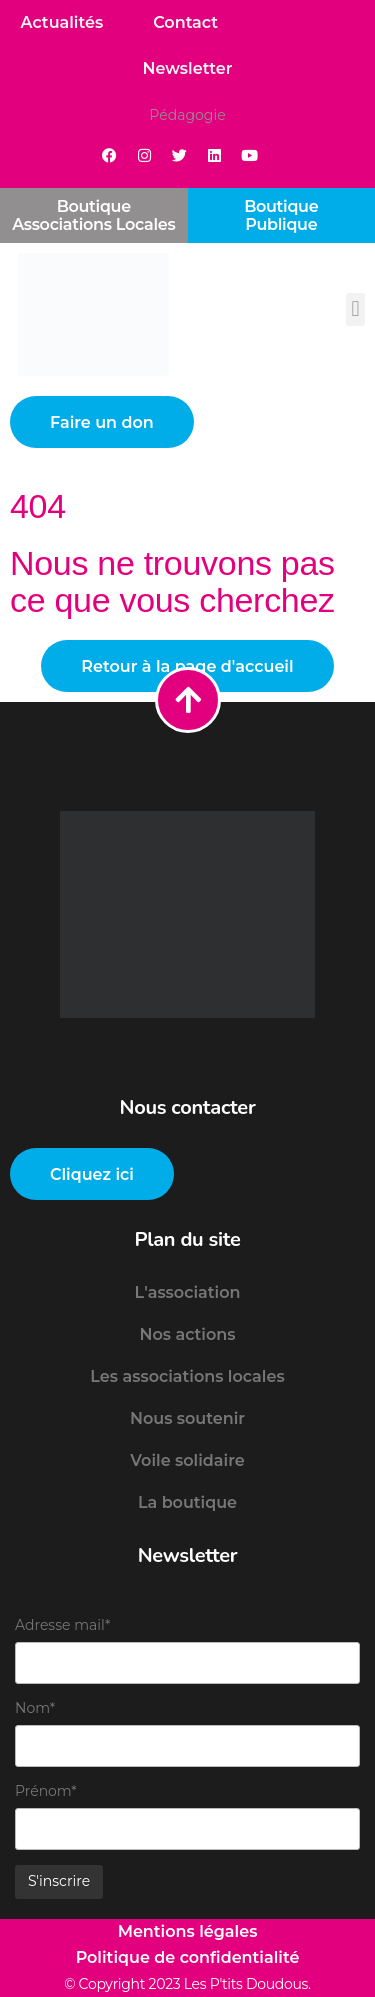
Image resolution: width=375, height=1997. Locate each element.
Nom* (35, 1708)
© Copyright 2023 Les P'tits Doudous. (187, 1984)
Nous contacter (188, 1107)
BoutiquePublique (281, 215)
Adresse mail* (62, 1625)
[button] (355, 309)
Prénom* (46, 1791)
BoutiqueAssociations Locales (93, 215)
